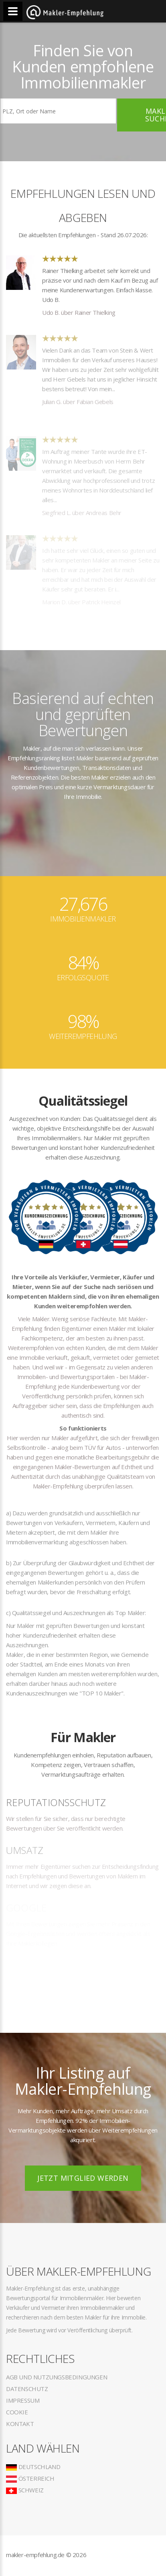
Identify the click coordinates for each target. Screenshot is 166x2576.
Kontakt (20, 2424)
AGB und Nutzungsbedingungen (56, 2377)
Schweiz (25, 2490)
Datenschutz (27, 2389)
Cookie (17, 2412)
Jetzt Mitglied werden (82, 2178)
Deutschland (33, 2467)
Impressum (22, 2400)
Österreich (30, 2478)
